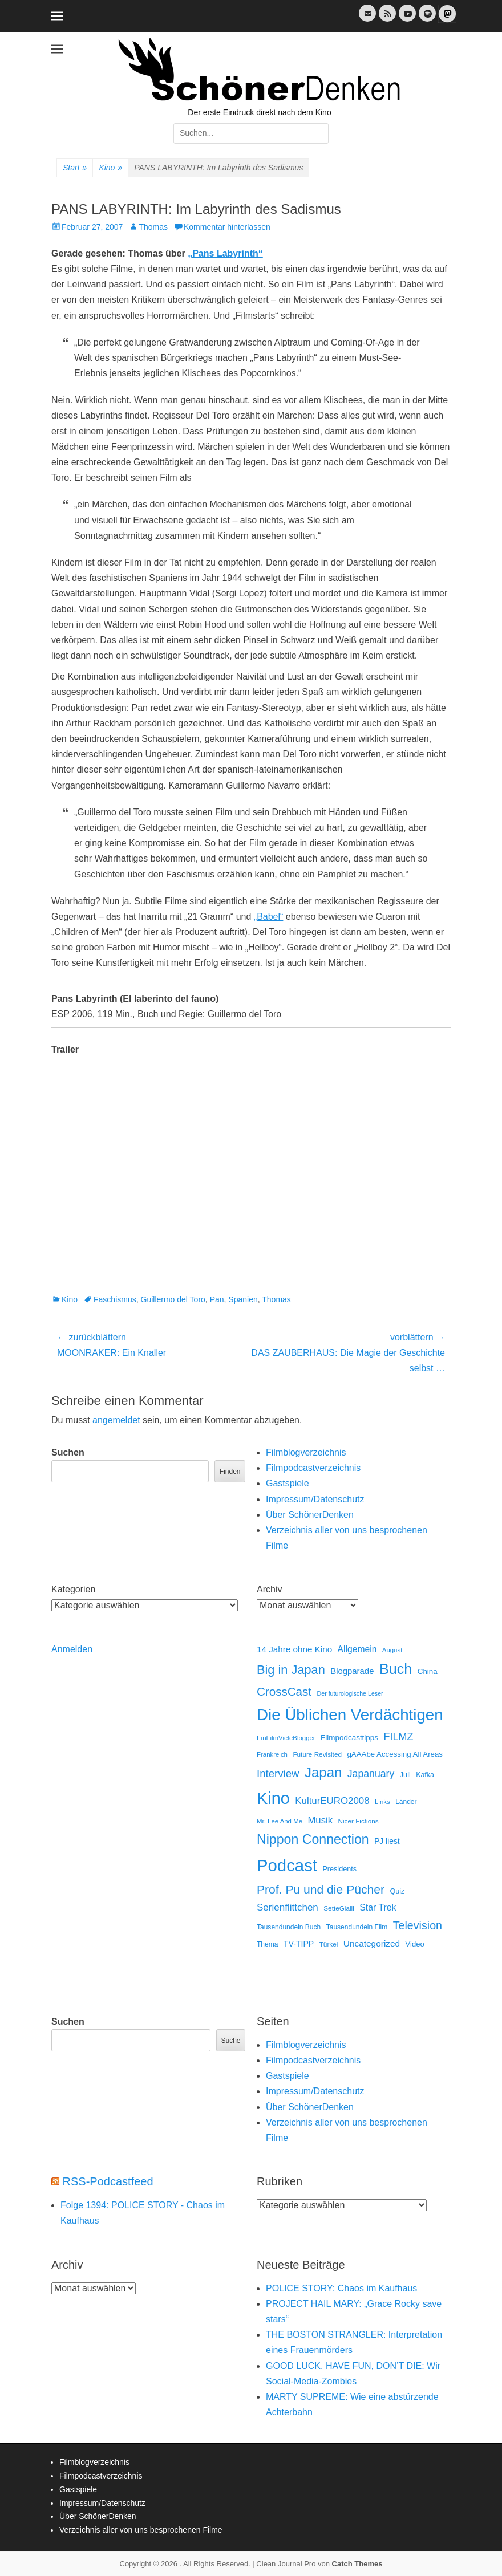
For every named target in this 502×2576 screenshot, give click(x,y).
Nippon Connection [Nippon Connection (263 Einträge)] (313, 1839)
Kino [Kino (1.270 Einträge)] (273, 1798)
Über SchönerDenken (310, 1514)
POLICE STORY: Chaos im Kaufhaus (341, 2288)
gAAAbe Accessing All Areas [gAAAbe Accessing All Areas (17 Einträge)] (395, 1754)
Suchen (67, 1452)
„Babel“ (269, 916)
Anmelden (71, 1649)
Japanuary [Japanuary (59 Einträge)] (371, 1773)
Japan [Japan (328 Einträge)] (323, 1772)
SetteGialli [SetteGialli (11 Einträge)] (338, 1908)
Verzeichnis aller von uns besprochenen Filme (140, 2529)
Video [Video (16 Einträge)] (415, 1944)
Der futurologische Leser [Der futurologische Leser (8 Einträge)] (350, 1693)
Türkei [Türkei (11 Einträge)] (328, 1944)
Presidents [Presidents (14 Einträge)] (339, 1869)
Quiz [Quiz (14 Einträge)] (397, 1891)
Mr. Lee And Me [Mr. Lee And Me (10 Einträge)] (279, 1821)
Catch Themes (357, 2563)
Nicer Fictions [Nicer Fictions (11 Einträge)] (358, 1821)
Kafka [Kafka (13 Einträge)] (425, 1775)
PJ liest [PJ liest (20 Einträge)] (386, 1841)
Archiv (269, 1589)
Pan (217, 1299)
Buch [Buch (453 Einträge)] (395, 1669)
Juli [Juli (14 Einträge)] (405, 1775)
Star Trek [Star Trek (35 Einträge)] (377, 1907)
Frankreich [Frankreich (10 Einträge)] (272, 1754)
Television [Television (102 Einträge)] (417, 1925)
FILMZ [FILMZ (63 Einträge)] (399, 1736)
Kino (110, 168)
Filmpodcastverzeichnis (313, 1468)
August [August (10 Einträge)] (392, 1650)
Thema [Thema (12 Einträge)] (267, 1944)
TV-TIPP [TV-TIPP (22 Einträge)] (299, 1943)
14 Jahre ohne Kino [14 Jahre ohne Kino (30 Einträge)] (294, 1649)
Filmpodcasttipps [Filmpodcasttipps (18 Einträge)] (349, 1737)
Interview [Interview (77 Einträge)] (278, 1773)
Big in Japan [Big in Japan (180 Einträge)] (291, 1670)
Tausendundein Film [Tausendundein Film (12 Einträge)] (357, 1927)
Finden (230, 1472)
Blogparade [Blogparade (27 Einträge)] (352, 1671)
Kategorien (73, 1589)
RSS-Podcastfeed (108, 2181)
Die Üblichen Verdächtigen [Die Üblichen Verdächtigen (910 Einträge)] (350, 1715)
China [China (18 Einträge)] (428, 1671)
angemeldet (116, 1420)
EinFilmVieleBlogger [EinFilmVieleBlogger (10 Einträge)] (286, 1737)
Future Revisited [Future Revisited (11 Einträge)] (317, 1754)
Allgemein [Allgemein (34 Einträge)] (357, 1649)
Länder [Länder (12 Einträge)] (405, 1802)
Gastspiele (287, 1483)
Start (75, 168)
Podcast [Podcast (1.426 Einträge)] (287, 1865)
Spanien (242, 1299)
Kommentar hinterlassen (227, 226)
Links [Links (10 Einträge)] (382, 1801)
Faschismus (115, 1299)
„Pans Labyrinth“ (225, 253)
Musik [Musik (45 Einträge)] (320, 1820)
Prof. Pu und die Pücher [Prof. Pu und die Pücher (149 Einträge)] (320, 1889)
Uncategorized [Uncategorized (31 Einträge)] (371, 1943)
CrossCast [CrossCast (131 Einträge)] (284, 1691)
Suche (230, 2041)
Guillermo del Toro (173, 1299)
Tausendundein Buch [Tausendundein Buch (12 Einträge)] (289, 1927)
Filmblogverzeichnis (306, 1452)
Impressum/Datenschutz (315, 1499)
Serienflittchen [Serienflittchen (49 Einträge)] (287, 1907)
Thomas (153, 226)
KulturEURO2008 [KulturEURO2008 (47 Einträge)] (332, 1800)
